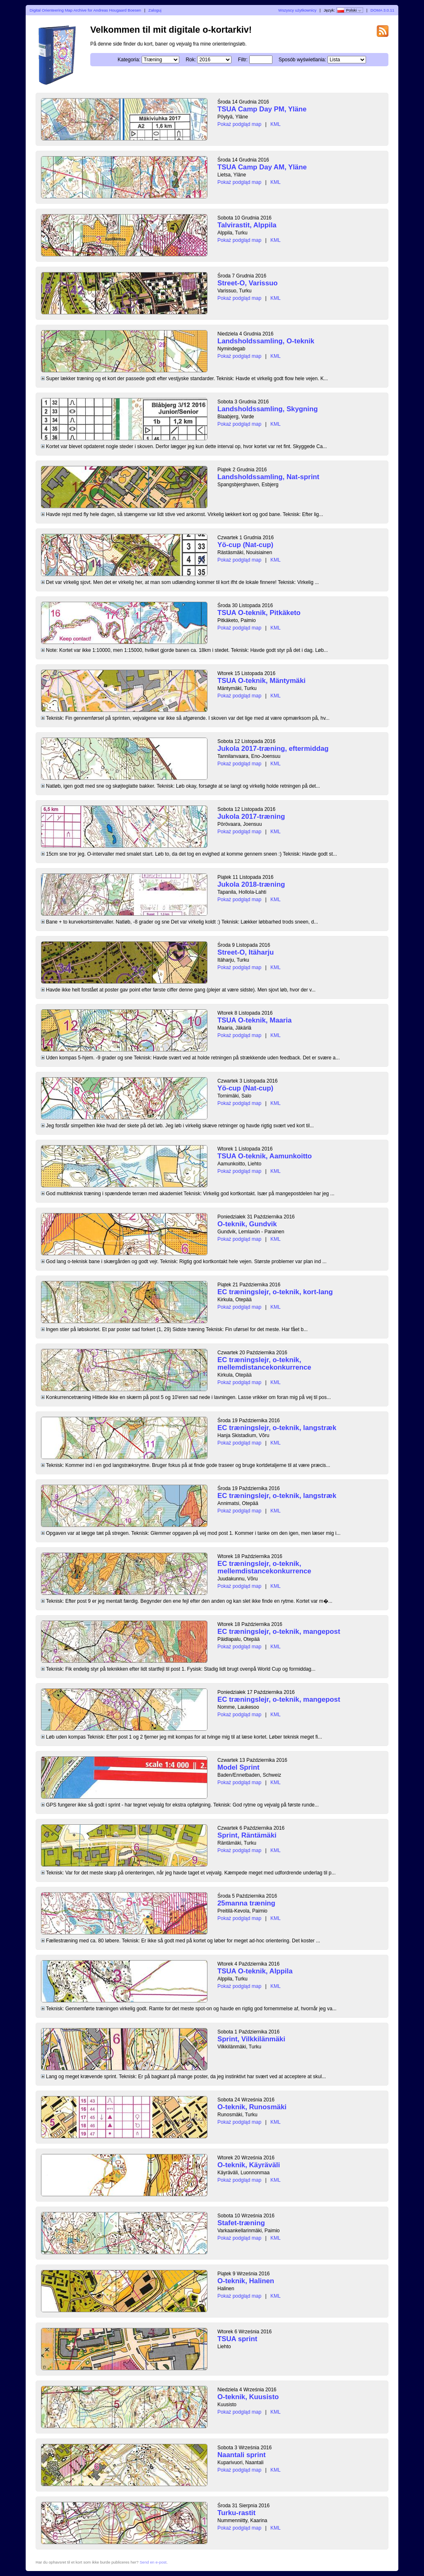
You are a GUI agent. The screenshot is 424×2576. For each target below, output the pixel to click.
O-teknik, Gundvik (247, 1224)
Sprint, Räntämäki (247, 1835)
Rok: (191, 60)
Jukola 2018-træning (251, 884)
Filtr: (243, 60)
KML (275, 124)
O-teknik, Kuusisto (248, 2397)
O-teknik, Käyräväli (248, 2165)
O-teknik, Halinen (245, 2281)
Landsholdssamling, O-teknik (265, 341)
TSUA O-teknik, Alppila (255, 1971)
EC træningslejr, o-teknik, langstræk (276, 1428)
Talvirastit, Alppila (247, 225)
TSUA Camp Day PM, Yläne (261, 109)
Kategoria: (129, 60)
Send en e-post (153, 2562)
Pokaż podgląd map (239, 124)
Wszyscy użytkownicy (297, 10)
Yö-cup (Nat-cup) (245, 545)
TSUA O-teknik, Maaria (254, 1020)
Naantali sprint (241, 2455)
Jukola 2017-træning (251, 816)
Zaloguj (154, 10)
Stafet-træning (241, 2223)
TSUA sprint (237, 2339)
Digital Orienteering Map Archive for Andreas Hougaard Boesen (85, 10)
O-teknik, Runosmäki (252, 2107)
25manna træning (246, 1903)
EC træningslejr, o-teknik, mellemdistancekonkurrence (264, 1363)
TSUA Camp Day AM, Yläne (262, 167)
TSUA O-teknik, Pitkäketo (259, 613)
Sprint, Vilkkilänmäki (251, 2039)
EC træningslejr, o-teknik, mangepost (278, 1631)
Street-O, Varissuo (247, 283)
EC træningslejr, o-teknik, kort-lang (275, 1292)
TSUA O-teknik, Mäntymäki (261, 681)
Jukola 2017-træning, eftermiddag (273, 749)
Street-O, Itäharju (245, 952)
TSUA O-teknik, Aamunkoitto (264, 1156)
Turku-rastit (236, 2513)
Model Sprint (238, 1767)
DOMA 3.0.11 (383, 10)
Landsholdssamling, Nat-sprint (268, 477)
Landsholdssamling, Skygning (267, 409)
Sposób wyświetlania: (302, 60)
